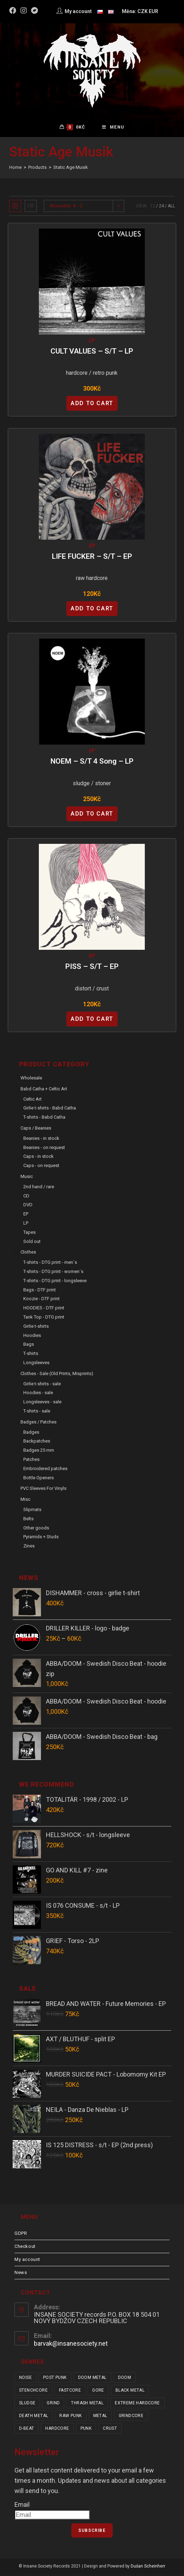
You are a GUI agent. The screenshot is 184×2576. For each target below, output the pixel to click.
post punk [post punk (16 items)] (55, 2379)
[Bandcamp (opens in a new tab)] (34, 10)
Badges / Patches (38, 1424)
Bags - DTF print (39, 1292)
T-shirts (30, 1355)
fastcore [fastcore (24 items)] (70, 2392)
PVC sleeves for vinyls (43, 1490)
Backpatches (36, 1443)
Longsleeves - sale (42, 1404)
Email (22, 2507)
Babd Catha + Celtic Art (43, 1091)
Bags (28, 1346)
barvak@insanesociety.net (71, 2346)
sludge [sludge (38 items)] (27, 2405)
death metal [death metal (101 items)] (33, 2418)
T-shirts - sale (36, 1413)
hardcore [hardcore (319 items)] (57, 2430)
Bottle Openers (38, 1479)
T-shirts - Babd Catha (44, 1119)
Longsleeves (36, 1365)
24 (161, 208)
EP (92, 548)
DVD (27, 1207)
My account (27, 2261)
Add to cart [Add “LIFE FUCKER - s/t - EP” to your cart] (92, 611)
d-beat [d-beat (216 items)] (26, 2430)
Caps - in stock (38, 1158)
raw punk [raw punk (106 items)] (70, 2418)
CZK (142, 11)
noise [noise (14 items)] (25, 2379)
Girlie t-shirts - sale (42, 1385)
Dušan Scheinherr (148, 2568)
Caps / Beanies (35, 1130)
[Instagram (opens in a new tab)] (23, 10)
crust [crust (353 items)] (110, 2430)
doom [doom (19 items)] (124, 2379)
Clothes (28, 1254)
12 (152, 208)
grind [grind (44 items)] (53, 2405)
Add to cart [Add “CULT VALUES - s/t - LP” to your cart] (92, 405)
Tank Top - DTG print (43, 1319)
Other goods (36, 1530)
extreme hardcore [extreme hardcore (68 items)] (137, 2405)
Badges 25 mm (38, 1452)
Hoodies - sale (38, 1395)
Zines (29, 1548)
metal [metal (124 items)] (100, 2418)
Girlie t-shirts (36, 1328)
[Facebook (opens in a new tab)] (13, 10)
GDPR (20, 2235)
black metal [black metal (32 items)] (129, 2392)
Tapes (29, 1234)
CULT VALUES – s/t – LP (92, 353)
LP (92, 343)
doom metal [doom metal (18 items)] (92, 2379)
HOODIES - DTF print (43, 1310)
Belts (28, 1521)
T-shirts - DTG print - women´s (53, 1274)
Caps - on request (41, 1168)
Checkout (25, 2248)
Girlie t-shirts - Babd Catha (49, 1110)
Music (26, 1179)
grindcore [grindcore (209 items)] (131, 2418)
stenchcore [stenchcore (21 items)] (33, 2392)
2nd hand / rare (38, 1189)
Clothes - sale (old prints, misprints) (56, 1376)
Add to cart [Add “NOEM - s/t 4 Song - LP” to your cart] (92, 816)
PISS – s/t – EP (92, 969)
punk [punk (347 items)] (86, 2430)
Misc (25, 1501)
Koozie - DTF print (41, 1301)
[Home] (15, 169)
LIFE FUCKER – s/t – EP (92, 559)
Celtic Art (32, 1101)
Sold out (32, 1243)
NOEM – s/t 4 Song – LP (92, 763)
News (20, 2275)
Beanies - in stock (41, 1140)
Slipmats (32, 1512)
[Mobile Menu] (113, 128)
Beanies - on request (44, 1150)
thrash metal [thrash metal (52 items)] (87, 2405)
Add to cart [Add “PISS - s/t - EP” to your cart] (92, 1021)
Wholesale (31, 1080)
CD (26, 1198)
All (171, 208)
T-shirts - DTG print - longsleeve (55, 1283)
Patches (31, 1461)
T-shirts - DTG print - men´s (50, 1264)
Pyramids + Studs (41, 1539)
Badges (31, 1434)
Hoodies (32, 1337)
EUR (153, 11)
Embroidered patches (45, 1471)
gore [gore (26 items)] (98, 2392)
